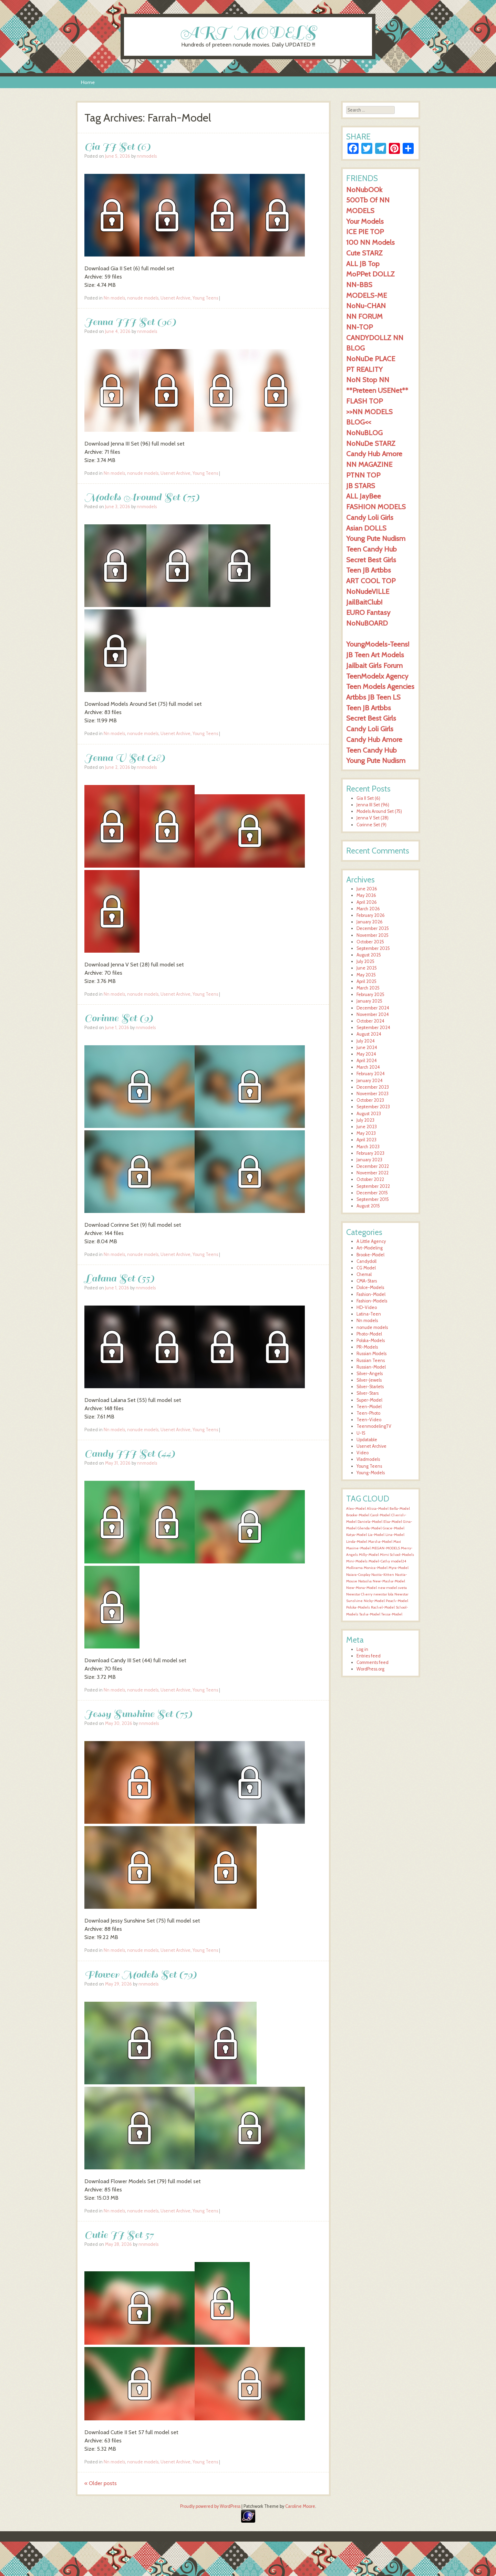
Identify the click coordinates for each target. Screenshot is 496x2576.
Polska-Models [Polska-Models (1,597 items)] (358, 1607)
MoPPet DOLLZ (370, 274)
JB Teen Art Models (375, 654)
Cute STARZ (364, 253)
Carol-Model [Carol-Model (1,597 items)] (380, 1515)
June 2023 (366, 1126)
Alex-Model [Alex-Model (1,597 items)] (356, 1508)
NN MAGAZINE (369, 464)
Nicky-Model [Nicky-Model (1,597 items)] (374, 1601)
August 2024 (368, 1034)
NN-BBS (359, 284)
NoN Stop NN (367, 379)
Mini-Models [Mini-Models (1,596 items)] (357, 1561)
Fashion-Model (370, 1294)
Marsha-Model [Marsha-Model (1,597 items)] (380, 1541)
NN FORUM (364, 316)
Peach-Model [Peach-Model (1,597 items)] (397, 1601)
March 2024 (368, 1067)
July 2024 (365, 1041)
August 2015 (368, 1205)
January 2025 (369, 1001)
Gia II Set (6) (117, 146)
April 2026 (366, 902)
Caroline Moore (300, 2506)
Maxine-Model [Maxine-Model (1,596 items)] (358, 1548)
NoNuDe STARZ (370, 443)
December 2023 (372, 1087)
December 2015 (372, 1192)
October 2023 (370, 1100)
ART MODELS (248, 32)
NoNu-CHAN (366, 305)
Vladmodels (368, 1459)
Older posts (100, 2483)
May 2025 (366, 974)
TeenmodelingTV (373, 1426)
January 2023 (369, 1159)
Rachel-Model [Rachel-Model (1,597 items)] (383, 1607)
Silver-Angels (369, 1373)
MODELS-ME (366, 295)
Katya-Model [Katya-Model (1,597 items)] (356, 1534)
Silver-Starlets (370, 1386)
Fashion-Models (371, 1300)
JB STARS (360, 485)
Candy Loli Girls (369, 517)
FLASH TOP (364, 401)
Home (88, 82)
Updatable (366, 1439)
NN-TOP (359, 327)
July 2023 (365, 1120)
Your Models (365, 221)
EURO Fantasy (368, 612)
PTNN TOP (363, 475)
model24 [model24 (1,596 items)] (398, 1561)
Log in (362, 1649)
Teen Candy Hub (371, 549)
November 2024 (372, 1014)
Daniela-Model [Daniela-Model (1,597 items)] (370, 1521)
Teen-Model (369, 1406)
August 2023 (368, 1113)
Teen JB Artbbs (368, 570)
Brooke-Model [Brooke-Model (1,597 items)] (357, 1515)
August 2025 (368, 954)
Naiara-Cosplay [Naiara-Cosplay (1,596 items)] (358, 1574)
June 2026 (366, 888)
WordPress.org (370, 1669)
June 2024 (366, 1047)
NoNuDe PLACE (370, 358)
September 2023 (373, 1106)
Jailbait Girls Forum (374, 665)
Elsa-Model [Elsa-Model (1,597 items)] (392, 1521)
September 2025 (373, 948)
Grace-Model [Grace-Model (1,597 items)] (393, 1528)
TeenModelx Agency (377, 676)
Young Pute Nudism (375, 538)
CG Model (366, 1267)
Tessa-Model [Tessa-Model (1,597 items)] (391, 1614)
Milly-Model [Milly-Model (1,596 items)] (369, 1554)
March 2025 (368, 988)
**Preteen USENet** (377, 390)
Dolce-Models (370, 1287)
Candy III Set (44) (129, 1453)
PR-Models (367, 1347)
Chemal (364, 1274)
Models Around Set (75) (141, 497)
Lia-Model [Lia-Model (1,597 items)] (376, 1534)
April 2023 (366, 1139)
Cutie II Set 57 (118, 2234)
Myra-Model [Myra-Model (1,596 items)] (399, 1568)
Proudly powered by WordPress (210, 2506)
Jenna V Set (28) (124, 757)
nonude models (142, 298)
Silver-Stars (367, 1393)
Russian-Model (371, 1367)
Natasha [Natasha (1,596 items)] (365, 1581)
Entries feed (368, 1655)
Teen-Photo (368, 1413)
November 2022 (372, 1172)
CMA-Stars (366, 1281)
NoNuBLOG (364, 432)
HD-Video (366, 1307)
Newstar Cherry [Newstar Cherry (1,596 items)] (359, 1594)
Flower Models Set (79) (140, 1974)
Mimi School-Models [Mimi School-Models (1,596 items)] (397, 1554)
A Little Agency (371, 1241)
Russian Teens (370, 1360)
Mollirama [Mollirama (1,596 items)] (354, 1568)
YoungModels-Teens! (377, 644)
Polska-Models (370, 1340)
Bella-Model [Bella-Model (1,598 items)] (400, 1508)
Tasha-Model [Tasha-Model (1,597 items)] (369, 1614)
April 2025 (366, 981)
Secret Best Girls (371, 559)
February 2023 (370, 1153)
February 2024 (370, 1073)
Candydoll (366, 1261)
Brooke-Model (370, 1254)
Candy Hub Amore (374, 453)
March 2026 (368, 908)
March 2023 (368, 1146)
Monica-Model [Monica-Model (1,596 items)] (376, 1568)
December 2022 (372, 1166)
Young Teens (205, 298)
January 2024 (369, 1080)
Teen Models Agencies (380, 686)
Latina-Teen (368, 1314)
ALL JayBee (363, 496)
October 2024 (370, 1021)
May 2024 (366, 1054)
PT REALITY (364, 369)
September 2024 (373, 1027)
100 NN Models (370, 242)
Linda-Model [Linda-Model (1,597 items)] (356, 1541)
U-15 (360, 1433)
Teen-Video (368, 1419)
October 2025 (370, 941)
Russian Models (371, 1353)
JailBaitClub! (364, 602)
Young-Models (370, 1472)
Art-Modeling (369, 1247)
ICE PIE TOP (365, 231)
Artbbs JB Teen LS (373, 697)
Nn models (114, 298)
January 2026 (369, 921)
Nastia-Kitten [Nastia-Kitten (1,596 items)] (382, 1574)
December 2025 (372, 928)
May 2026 (366, 895)
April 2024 (366, 1060)
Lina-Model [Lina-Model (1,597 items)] (394, 1534)
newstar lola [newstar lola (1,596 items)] (383, 1594)
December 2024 (372, 1007)
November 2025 (372, 935)
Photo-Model (369, 1334)
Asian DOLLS (366, 528)
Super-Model (369, 1400)
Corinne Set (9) (118, 1018)
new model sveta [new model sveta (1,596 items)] (392, 1587)
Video (362, 1452)
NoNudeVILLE (367, 591)
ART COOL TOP (370, 580)
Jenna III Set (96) (130, 321)
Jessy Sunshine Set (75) (138, 1713)
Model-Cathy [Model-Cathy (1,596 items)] (379, 1561)
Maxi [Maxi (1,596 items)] (397, 1541)
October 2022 (370, 1179)
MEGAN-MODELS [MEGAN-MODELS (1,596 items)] (386, 1548)
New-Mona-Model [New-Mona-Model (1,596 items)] (361, 1587)
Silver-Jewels (369, 1380)
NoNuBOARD (367, 623)
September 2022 (373, 1186)
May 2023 (366, 1133)
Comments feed (372, 1662)
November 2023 (372, 1093)
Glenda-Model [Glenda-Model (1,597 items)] (370, 1528)
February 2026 (370, 915)
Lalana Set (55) (119, 1278)
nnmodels (147, 156)
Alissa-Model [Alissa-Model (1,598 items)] (378, 1508)
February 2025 (370, 994)
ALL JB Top (363, 263)
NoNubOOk (364, 189)
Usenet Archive (175, 298)
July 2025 (365, 961)
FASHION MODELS (376, 506)
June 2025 (366, 968)
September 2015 (372, 1199)
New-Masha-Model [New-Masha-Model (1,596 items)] (389, 1581)
